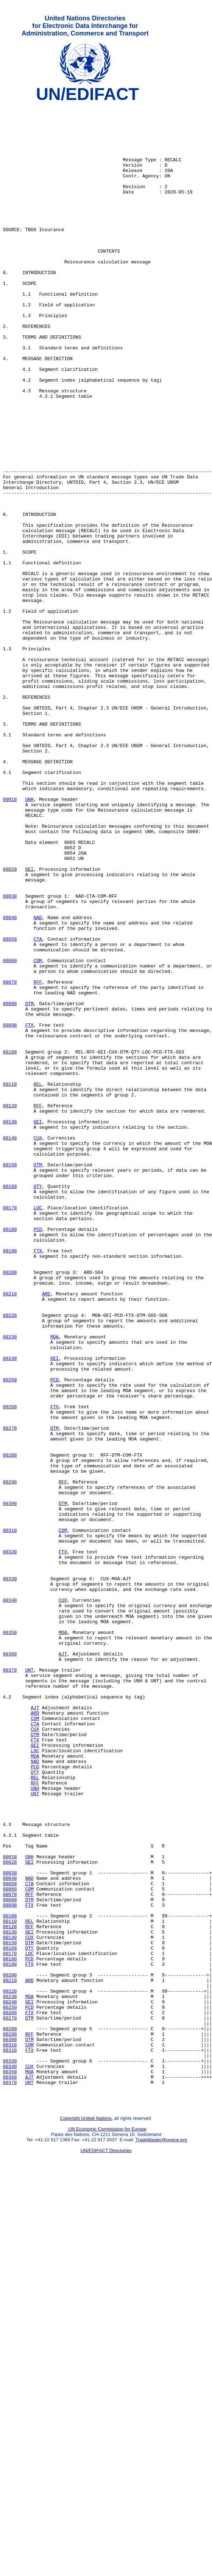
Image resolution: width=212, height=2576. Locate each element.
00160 (10, 1404)
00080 (10, 1185)
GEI (29, 1024)
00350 (10, 1939)
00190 (10, 1481)
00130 (10, 1327)
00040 (10, 1082)
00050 (10, 1107)
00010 (10, 940)
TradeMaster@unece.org (161, 2538)
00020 (10, 1024)
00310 (10, 1817)
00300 (10, 1785)
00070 (10, 1159)
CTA (38, 1107)
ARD (46, 1533)
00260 (10, 1668)
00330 (10, 1875)
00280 (10, 1727)
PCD (38, 1456)
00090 (10, 1211)
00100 (10, 1243)
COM (38, 1133)
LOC (38, 1430)
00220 (10, 1559)
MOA (54, 1585)
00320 (10, 1843)
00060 (10, 1133)
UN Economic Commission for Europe (107, 2527)
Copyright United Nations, (86, 2517)
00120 (10, 1307)
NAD (38, 1082)
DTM (29, 1185)
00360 (10, 1965)
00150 (10, 1378)
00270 (10, 1694)
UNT (29, 1985)
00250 (10, 1636)
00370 (10, 1985)
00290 (10, 1759)
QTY (38, 1404)
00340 (10, 1901)
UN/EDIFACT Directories (106, 2549)
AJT (63, 1965)
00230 (10, 1585)
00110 (10, 1282)
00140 (10, 1346)
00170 (10, 1430)
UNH (29, 940)
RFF (38, 1159)
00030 (10, 1056)
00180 (10, 1456)
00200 (10, 1507)
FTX (29, 1211)
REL (38, 1282)
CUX (38, 1346)
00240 (10, 1610)
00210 (10, 1533)
